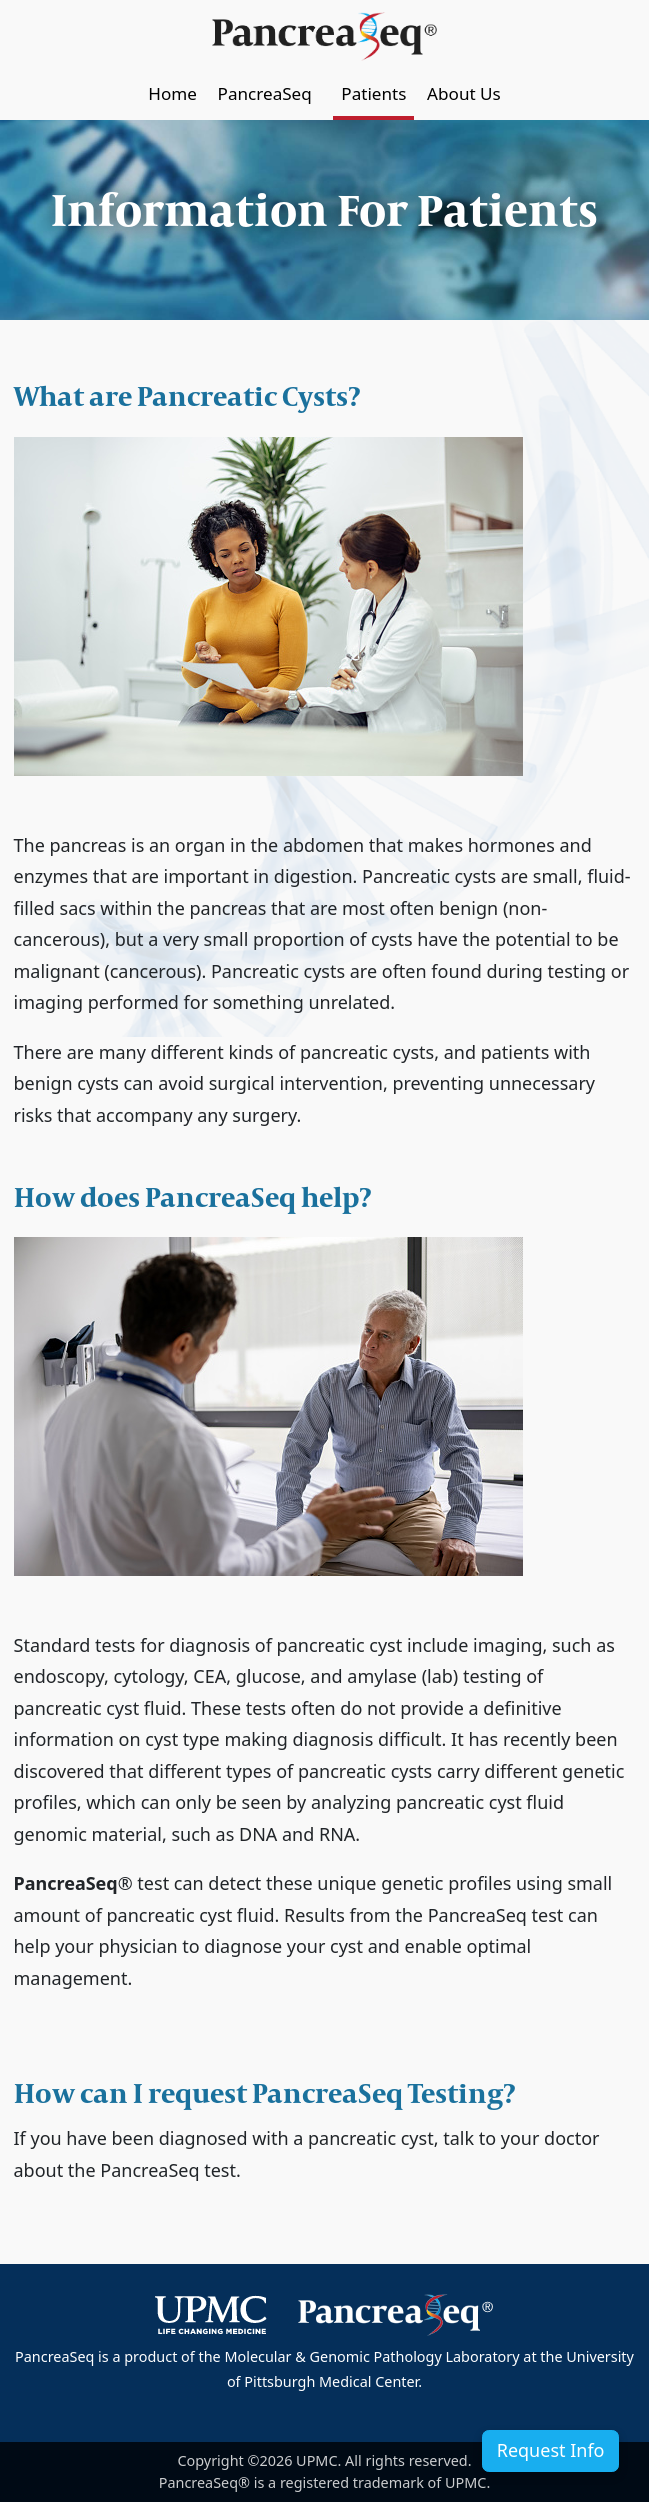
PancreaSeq (269, 93)
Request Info (551, 2450)
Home (172, 93)
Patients (373, 93)
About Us (464, 93)
